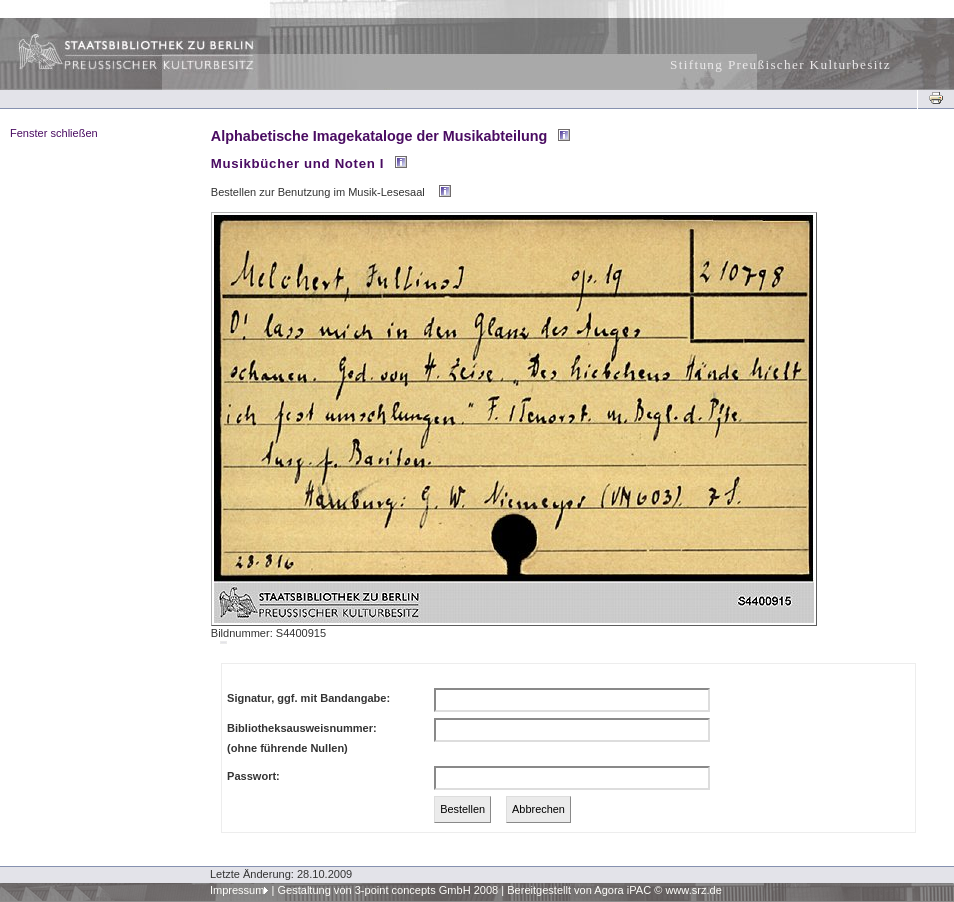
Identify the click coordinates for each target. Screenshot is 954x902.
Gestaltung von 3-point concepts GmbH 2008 (387, 890)
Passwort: (253, 776)
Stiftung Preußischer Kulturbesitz (780, 64)
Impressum (237, 890)
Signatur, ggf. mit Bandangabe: (308, 698)
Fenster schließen (54, 133)
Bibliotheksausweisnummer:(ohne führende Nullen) (302, 738)
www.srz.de (693, 890)
